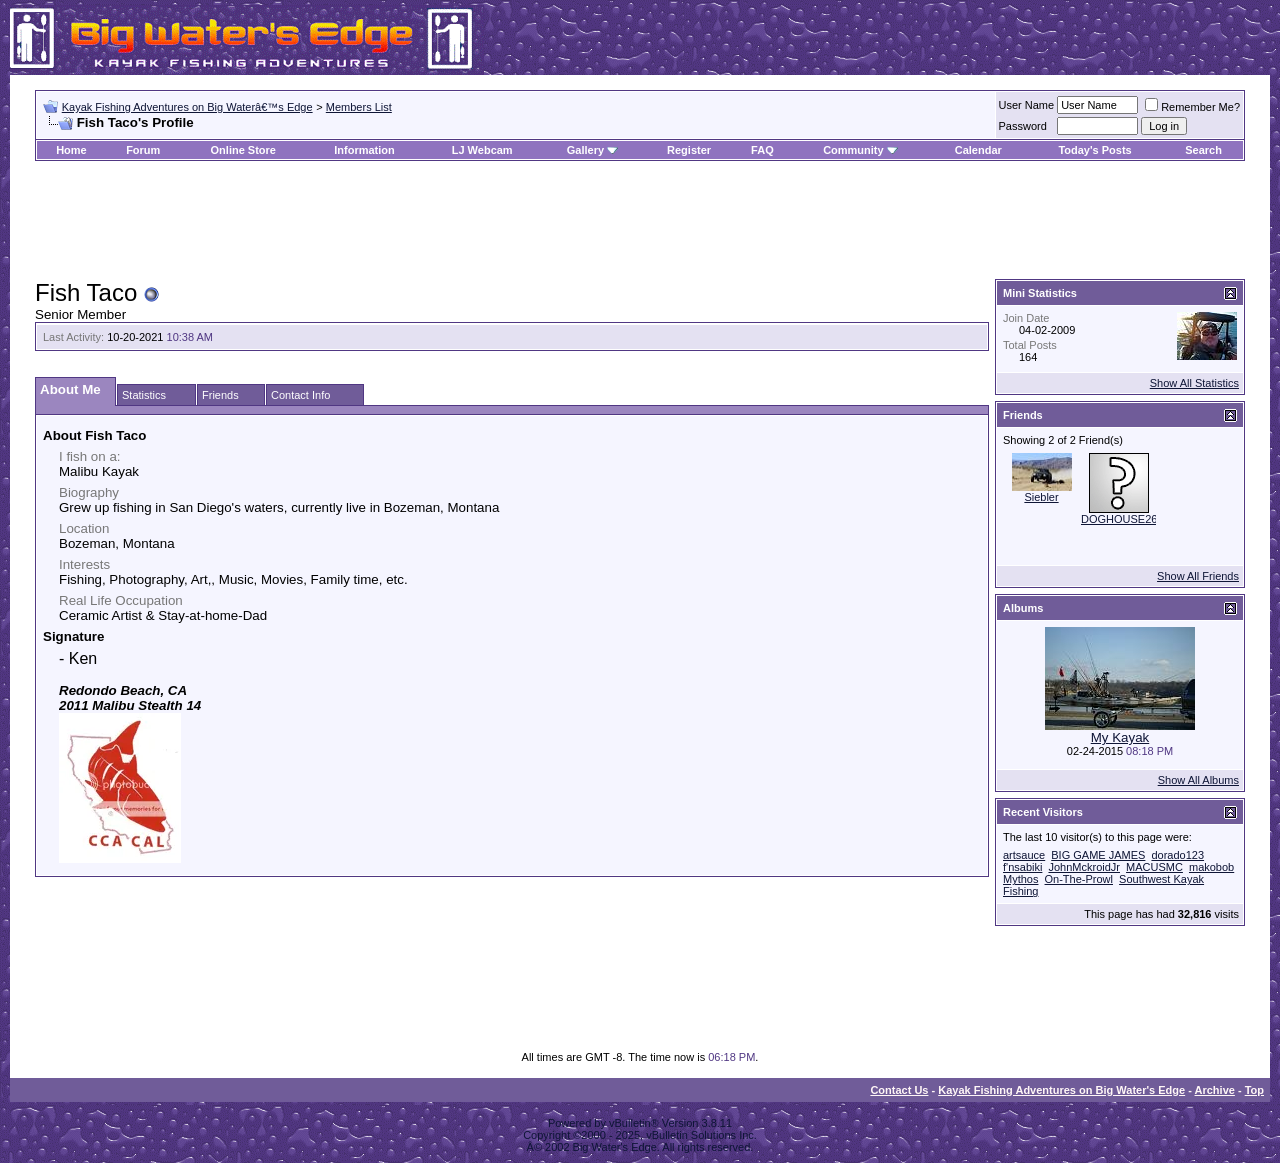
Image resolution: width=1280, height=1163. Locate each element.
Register (689, 150)
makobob (1211, 867)
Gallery (585, 150)
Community (860, 150)
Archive (1215, 1090)
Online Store (243, 150)
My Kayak (1120, 737)
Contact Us (899, 1090)
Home (71, 150)
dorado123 (1177, 855)
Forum (143, 150)
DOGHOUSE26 (1119, 519)
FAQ (762, 150)
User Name (1027, 105)
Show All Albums (1198, 780)
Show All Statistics (1194, 383)
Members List (359, 107)
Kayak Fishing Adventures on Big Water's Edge (1061, 1090)
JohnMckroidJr (1084, 867)
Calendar (978, 150)
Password (1023, 126)
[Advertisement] (640, 221)
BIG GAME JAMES (1098, 855)
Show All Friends (1198, 576)
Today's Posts (1094, 150)
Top (1254, 1090)
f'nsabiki (1022, 867)
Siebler (1041, 497)
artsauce (1024, 855)
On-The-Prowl (1079, 879)
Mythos (1020, 879)
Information (364, 150)
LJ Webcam (482, 150)
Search (1203, 150)
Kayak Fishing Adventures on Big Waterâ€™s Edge (187, 107)
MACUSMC (1154, 867)
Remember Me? (1192, 107)
